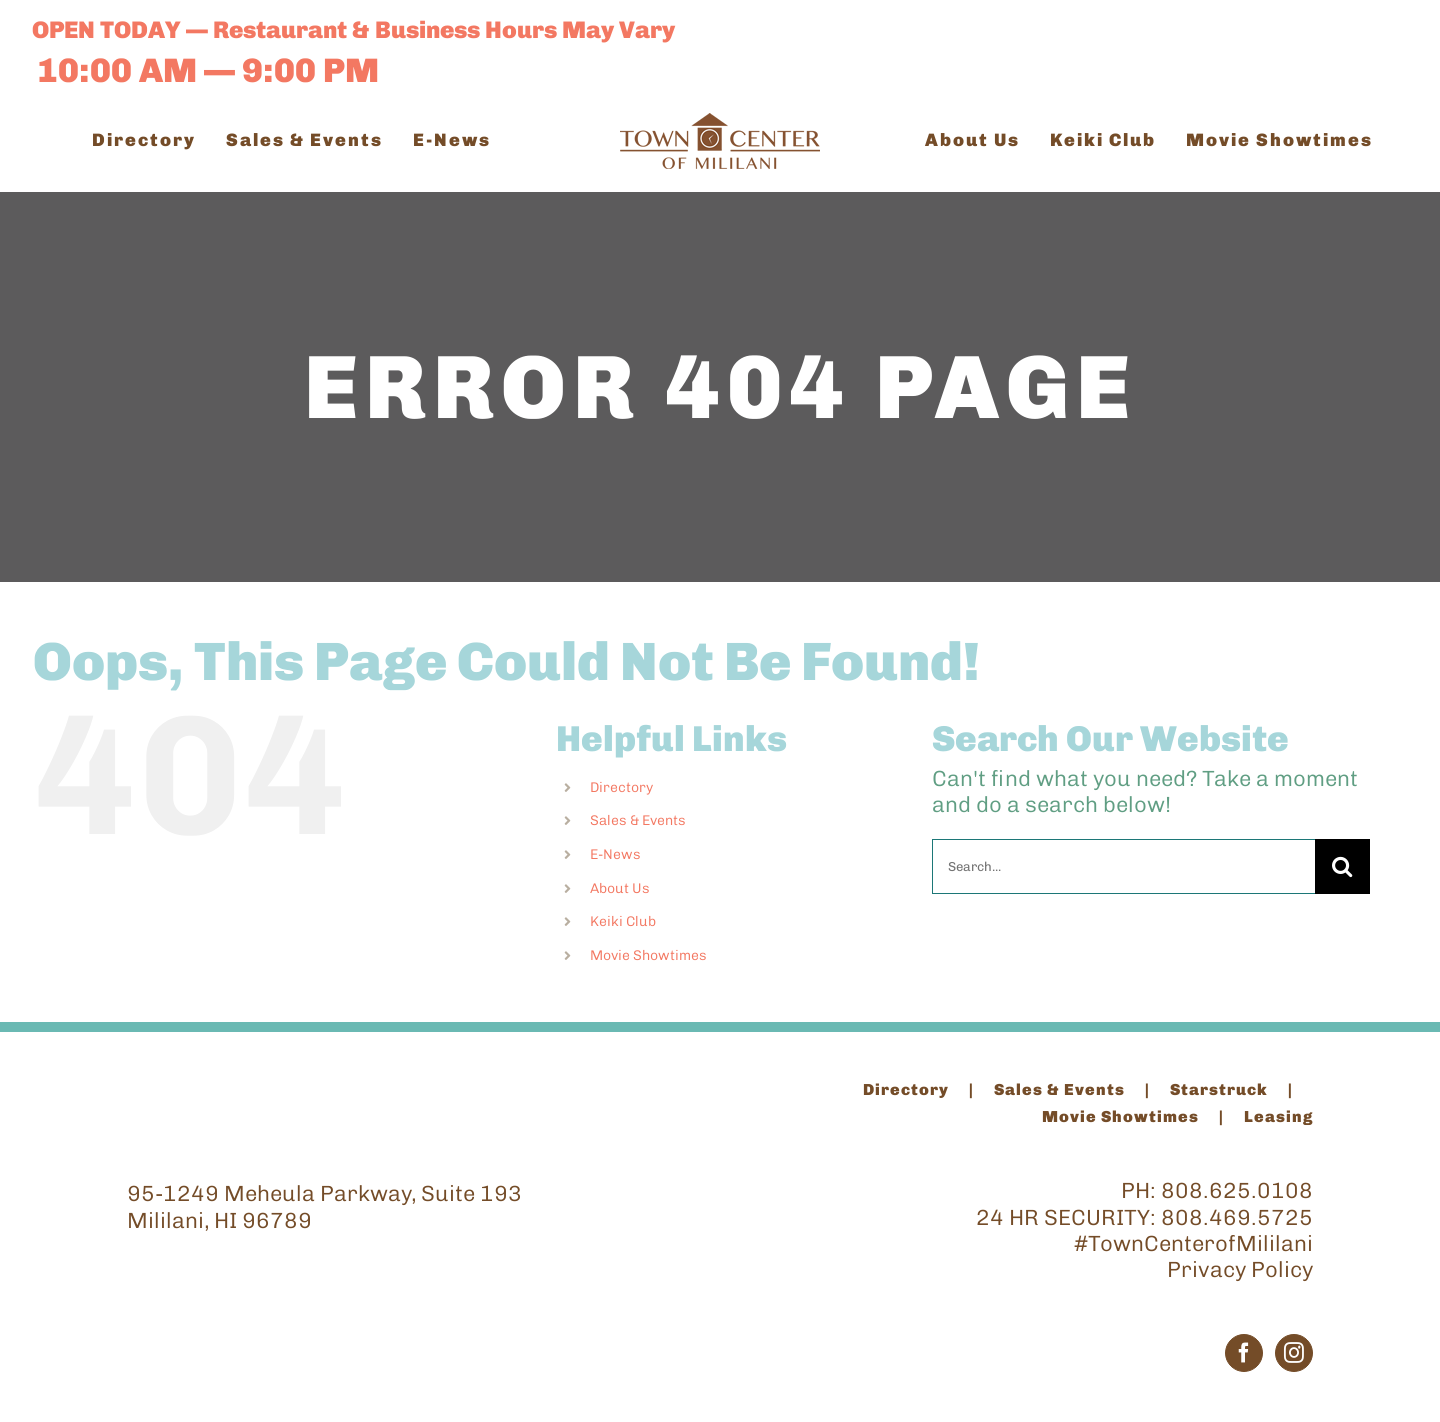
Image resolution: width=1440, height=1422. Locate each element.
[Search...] (1123, 866)
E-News (615, 854)
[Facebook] (1244, 1353)
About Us (620, 888)
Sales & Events (638, 820)
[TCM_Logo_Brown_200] (720, 123)
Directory (621, 787)
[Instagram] (1294, 1353)
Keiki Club (623, 921)
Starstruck (1219, 1089)
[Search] (1342, 866)
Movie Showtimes (648, 955)
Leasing (1278, 1116)
